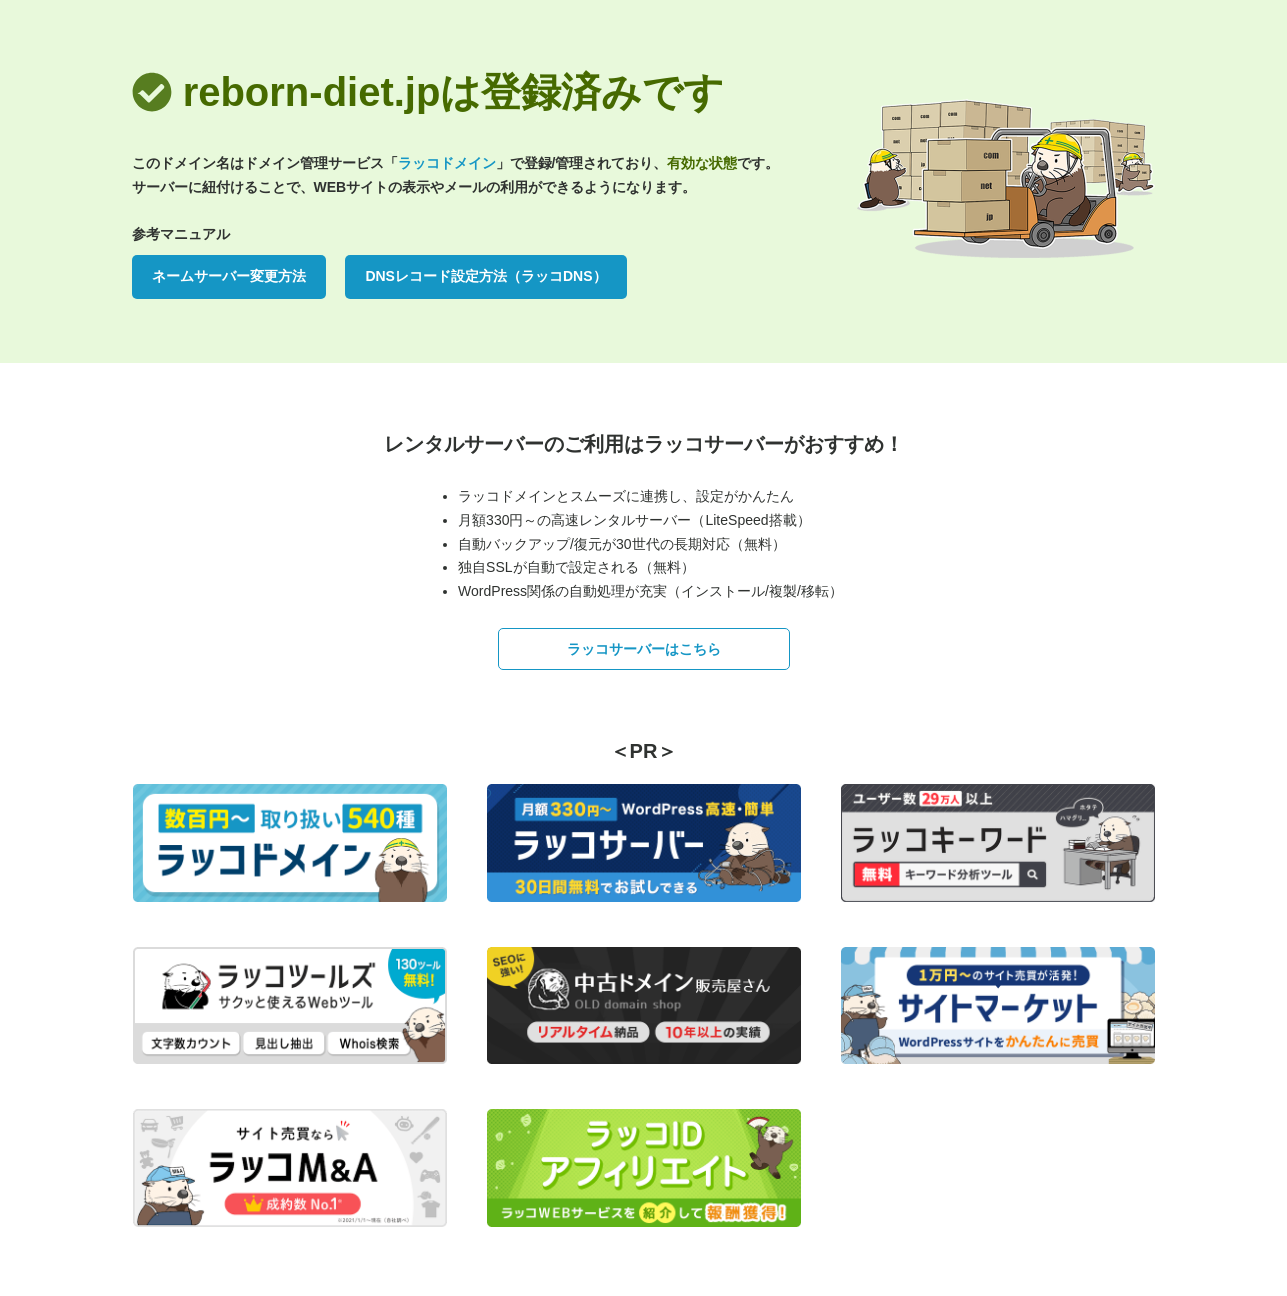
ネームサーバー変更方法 (229, 276)
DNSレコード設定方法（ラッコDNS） (485, 276)
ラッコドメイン (447, 163)
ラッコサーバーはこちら (644, 649)
